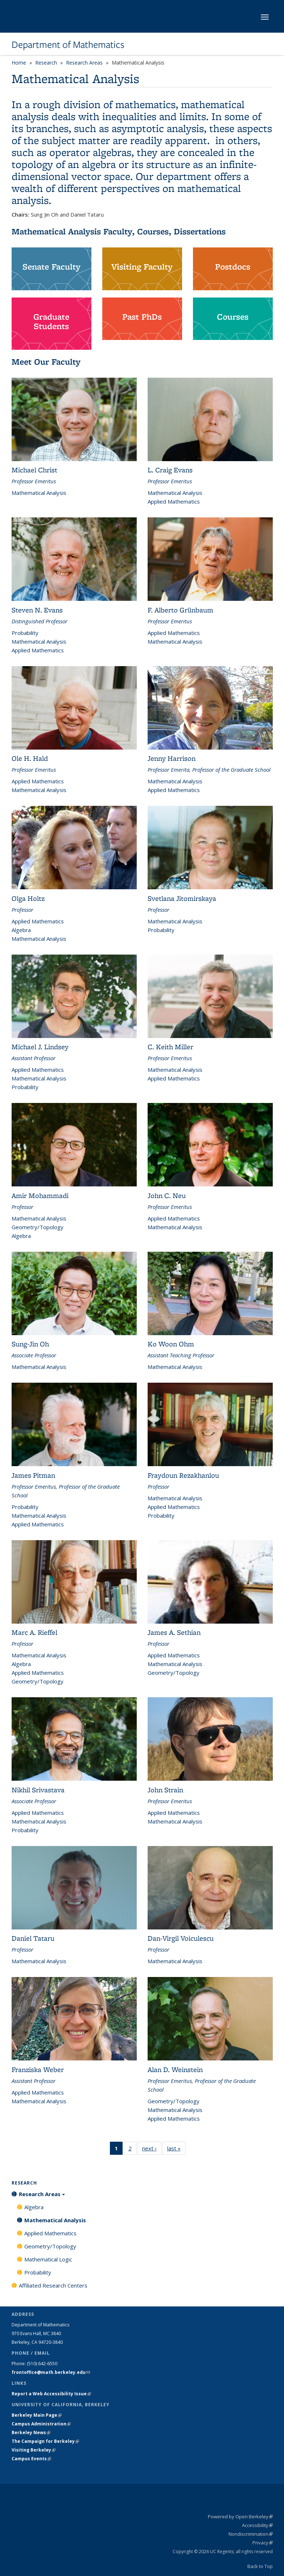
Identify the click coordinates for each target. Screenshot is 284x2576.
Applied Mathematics (50, 2233)
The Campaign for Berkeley (45, 2441)
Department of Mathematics (68, 44)
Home (19, 62)
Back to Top (260, 2566)
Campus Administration (41, 2424)
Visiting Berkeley (33, 2450)
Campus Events (31, 2459)
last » (176, 2149)
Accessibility (257, 2525)
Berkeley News (31, 2432)
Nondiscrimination (251, 2534)
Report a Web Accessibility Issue (51, 2394)
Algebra (34, 2207)
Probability (37, 2272)
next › (151, 2149)
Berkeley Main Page (37, 2415)
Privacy (262, 2542)
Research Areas (84, 62)
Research (46, 62)
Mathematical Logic (48, 2259)
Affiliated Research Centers (53, 2285)
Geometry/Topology (50, 2246)
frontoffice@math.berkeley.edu (51, 2372)
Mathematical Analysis (55, 2220)
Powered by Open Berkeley (240, 2516)
